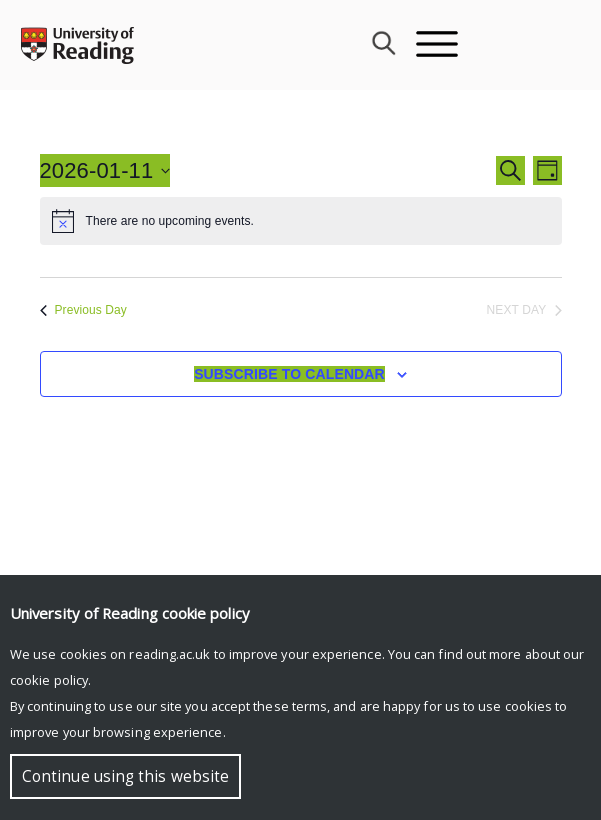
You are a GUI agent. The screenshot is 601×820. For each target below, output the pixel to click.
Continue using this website (125, 776)
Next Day (524, 310)
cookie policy (49, 680)
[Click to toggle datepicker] (105, 170)
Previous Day (83, 310)
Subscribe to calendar (289, 374)
